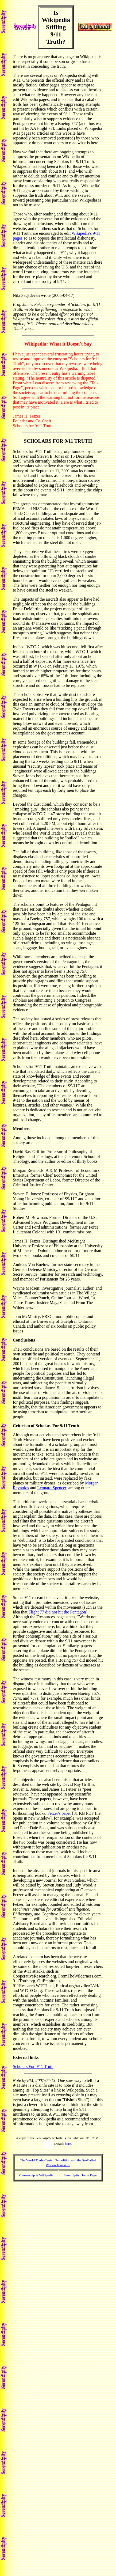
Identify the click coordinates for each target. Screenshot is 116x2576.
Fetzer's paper (59, 1813)
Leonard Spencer (51, 1488)
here (68, 2144)
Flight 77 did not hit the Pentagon (57, 1612)
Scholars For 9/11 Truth (33, 2066)
